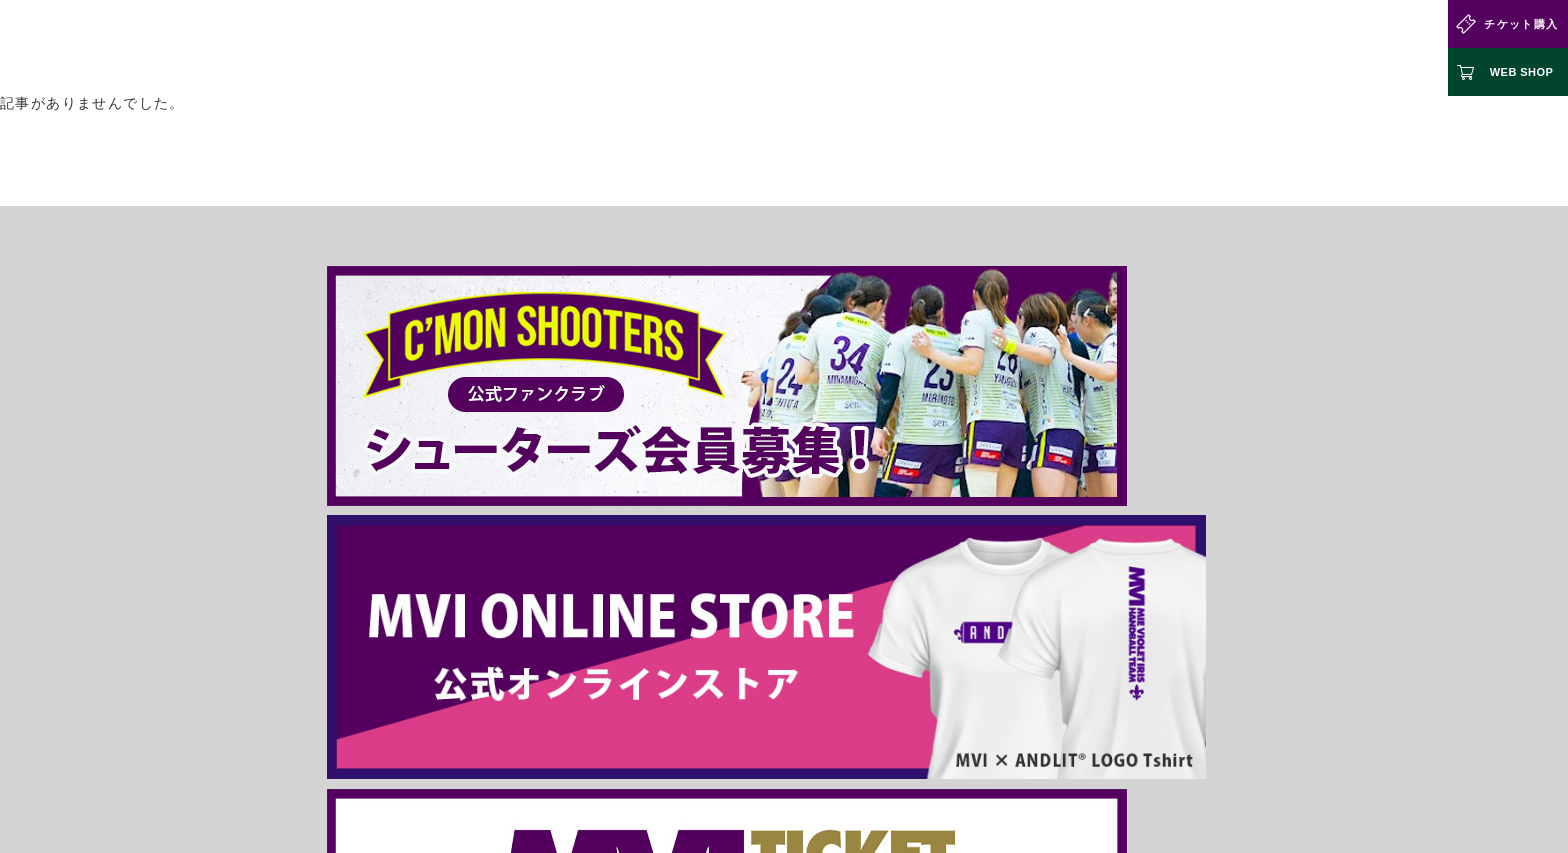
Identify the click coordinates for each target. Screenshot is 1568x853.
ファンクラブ (958, 48)
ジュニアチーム (1075, 48)
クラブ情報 (730, 48)
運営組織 (705, 732)
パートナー (1269, 48)
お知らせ (1179, 48)
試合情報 (640, 48)
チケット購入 (1521, 24)
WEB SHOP (1521, 72)
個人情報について (834, 732)
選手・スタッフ (841, 48)
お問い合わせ (1373, 48)
